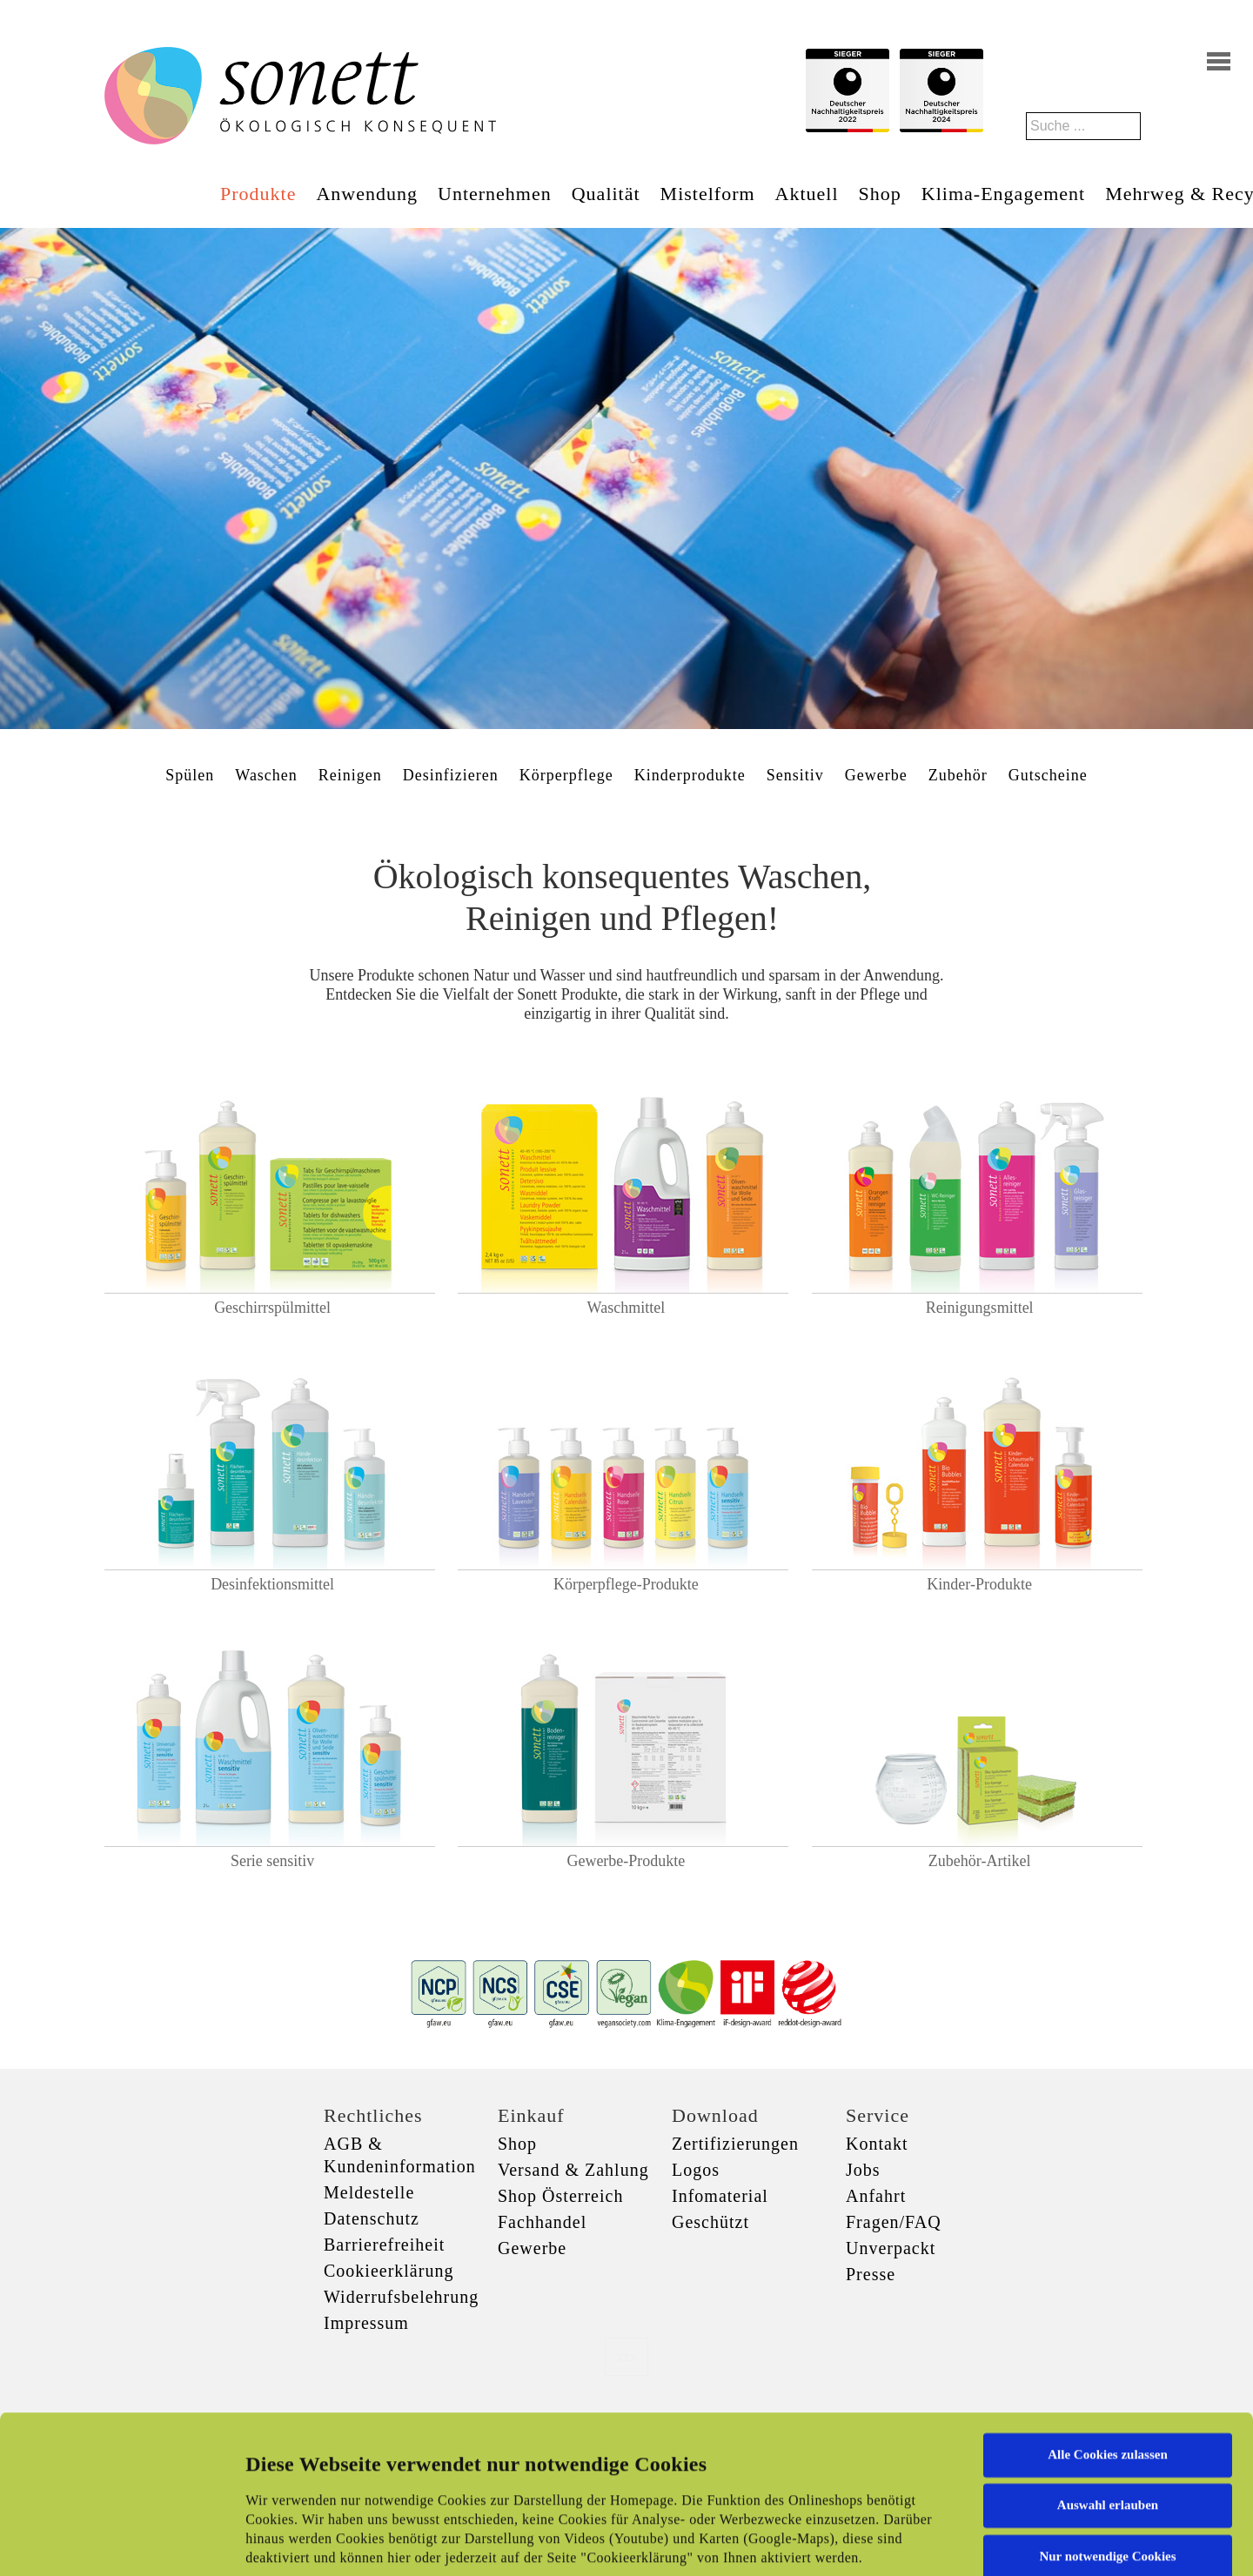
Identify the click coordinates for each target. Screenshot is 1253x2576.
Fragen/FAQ (893, 2221)
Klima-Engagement (1003, 193)
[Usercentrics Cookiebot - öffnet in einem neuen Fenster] (113, 2542)
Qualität (606, 193)
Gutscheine (1048, 775)
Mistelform (707, 193)
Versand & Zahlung (573, 2169)
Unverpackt (890, 2248)
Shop (880, 193)
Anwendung (367, 193)
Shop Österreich (560, 2195)
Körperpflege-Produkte (626, 1584)
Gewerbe (876, 775)
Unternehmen (495, 193)
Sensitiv (795, 775)
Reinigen (350, 775)
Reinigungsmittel (980, 1307)
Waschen (266, 775)
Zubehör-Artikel (979, 1861)
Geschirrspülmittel (272, 1307)
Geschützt (710, 2221)
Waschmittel (626, 1307)
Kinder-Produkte (979, 1584)
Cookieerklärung (388, 2270)
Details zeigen (898, 2542)
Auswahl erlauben (1107, 2367)
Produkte (258, 193)
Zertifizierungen (735, 2143)
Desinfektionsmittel (272, 1584)
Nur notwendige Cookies (1107, 2418)
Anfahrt (876, 2195)
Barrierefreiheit (384, 2244)
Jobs (863, 2169)
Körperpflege (566, 775)
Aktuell (807, 193)
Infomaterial (720, 2195)
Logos (696, 2169)
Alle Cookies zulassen (1108, 2317)
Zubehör (958, 775)
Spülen (189, 775)
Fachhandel (542, 2221)
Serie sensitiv (273, 1861)
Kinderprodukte (690, 775)
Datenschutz (371, 2218)
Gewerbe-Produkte (625, 1861)
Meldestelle (369, 2192)
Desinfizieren (451, 775)
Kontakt (877, 2143)
